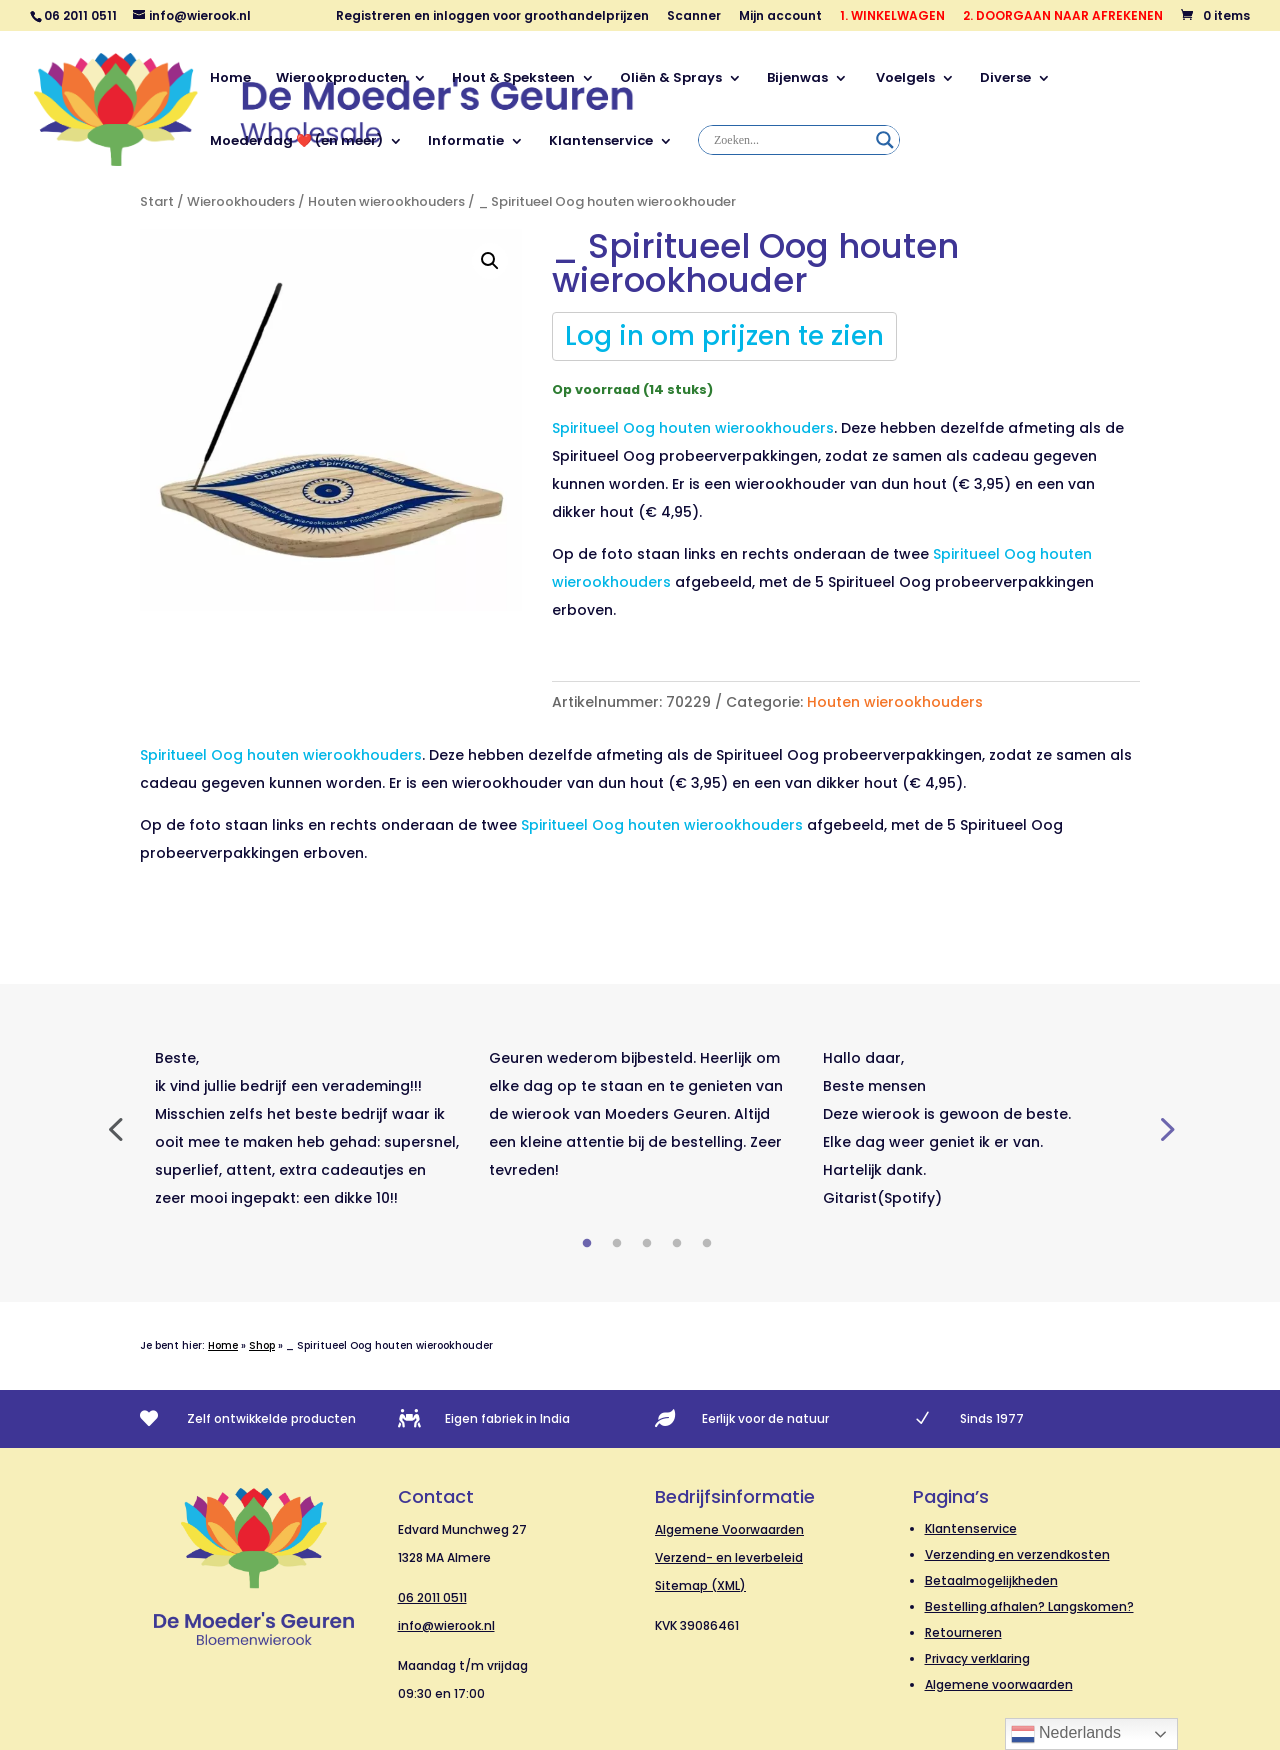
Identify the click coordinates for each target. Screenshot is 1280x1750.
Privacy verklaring (977, 1658)
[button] (490, 261)
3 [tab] (647, 1244)
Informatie (466, 142)
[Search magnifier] (885, 140)
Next (1165, 1128)
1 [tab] (587, 1244)
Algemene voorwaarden (999, 1684)
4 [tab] (677, 1244)
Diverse (1005, 79)
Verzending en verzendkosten (1017, 1554)
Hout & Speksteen (513, 79)
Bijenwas (797, 79)
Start (157, 201)
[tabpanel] (307, 1128)
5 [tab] (707, 1244)
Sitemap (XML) (700, 1585)
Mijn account (780, 17)
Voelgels (904, 79)
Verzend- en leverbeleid (729, 1557)
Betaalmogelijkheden (991, 1580)
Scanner (694, 17)
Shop (262, 1345)
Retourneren (963, 1632)
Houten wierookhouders (386, 201)
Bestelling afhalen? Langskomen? (1029, 1606)
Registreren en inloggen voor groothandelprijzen (492, 17)
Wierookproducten (341, 79)
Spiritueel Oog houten (693, 428)
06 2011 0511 (432, 1597)
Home (230, 79)
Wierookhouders (241, 201)
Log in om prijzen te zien (724, 336)
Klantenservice (601, 142)
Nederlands (1066, 1734)
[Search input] (790, 140)
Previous (115, 1128)
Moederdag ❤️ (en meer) (296, 142)
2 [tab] (617, 1244)
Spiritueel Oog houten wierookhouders (662, 825)
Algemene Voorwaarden (729, 1529)
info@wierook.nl (446, 1625)
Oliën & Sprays (671, 79)
